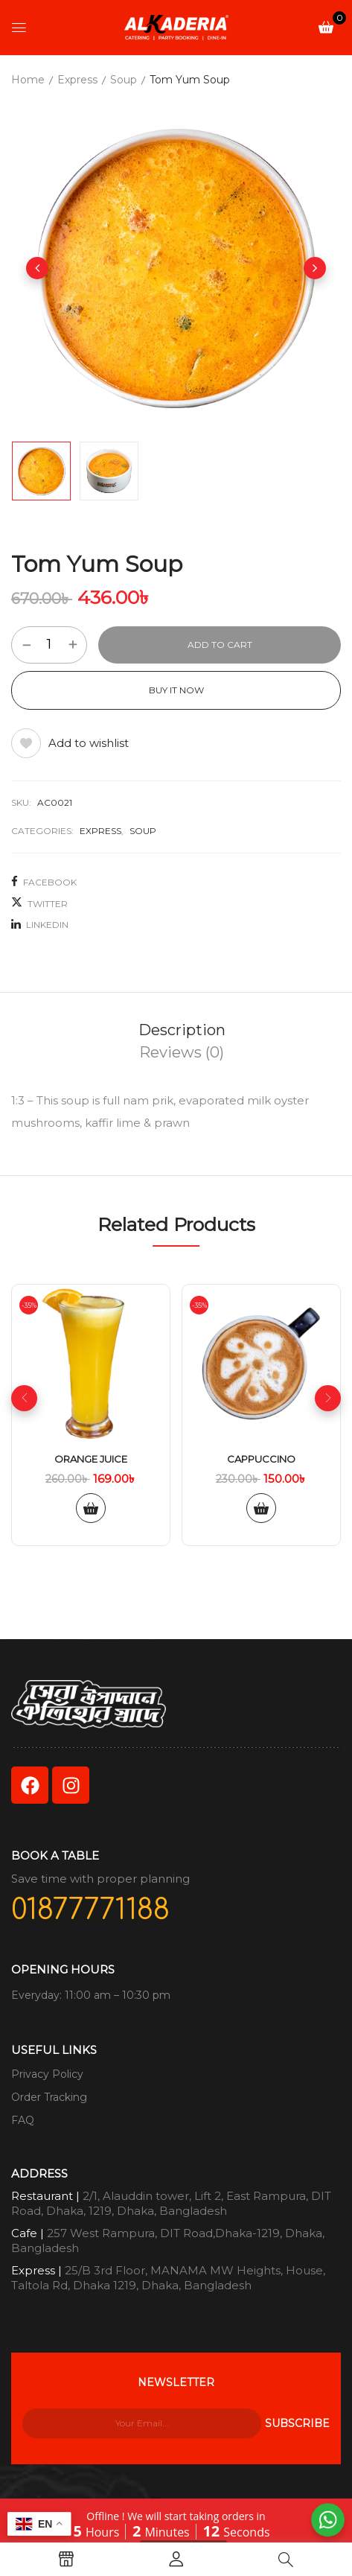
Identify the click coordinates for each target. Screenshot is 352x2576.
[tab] (181, 1030)
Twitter (39, 903)
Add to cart (220, 644)
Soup (123, 79)
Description (181, 1030)
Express (77, 79)
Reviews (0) (181, 1052)
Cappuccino (261, 1459)
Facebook (44, 882)
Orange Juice (90, 1459)
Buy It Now (176, 690)
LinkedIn (39, 924)
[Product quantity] (49, 644)
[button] (326, 26)
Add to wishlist (88, 743)
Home (28, 79)
